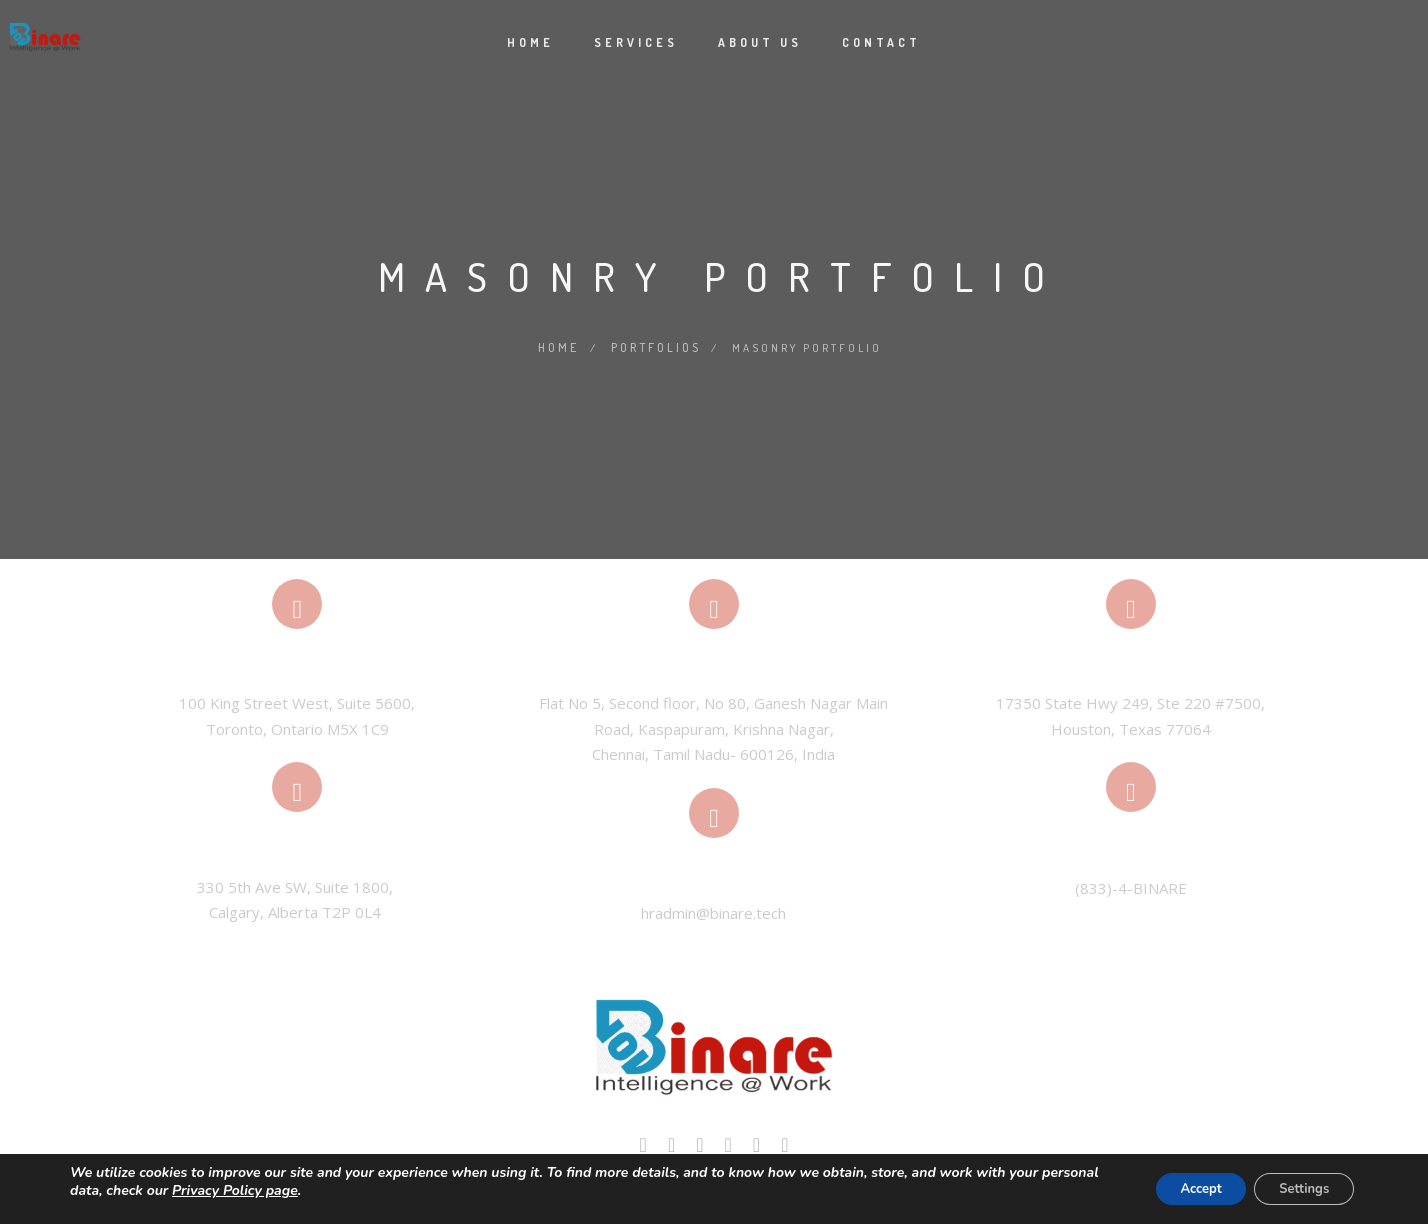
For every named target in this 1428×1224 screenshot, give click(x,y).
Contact (881, 42)
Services (636, 42)
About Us (760, 42)
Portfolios (655, 346)
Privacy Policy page (296, 1190)
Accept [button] (1179, 1188)
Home (530, 42)
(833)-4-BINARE (1131, 885)
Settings (1297, 1188)
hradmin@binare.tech (713, 911)
